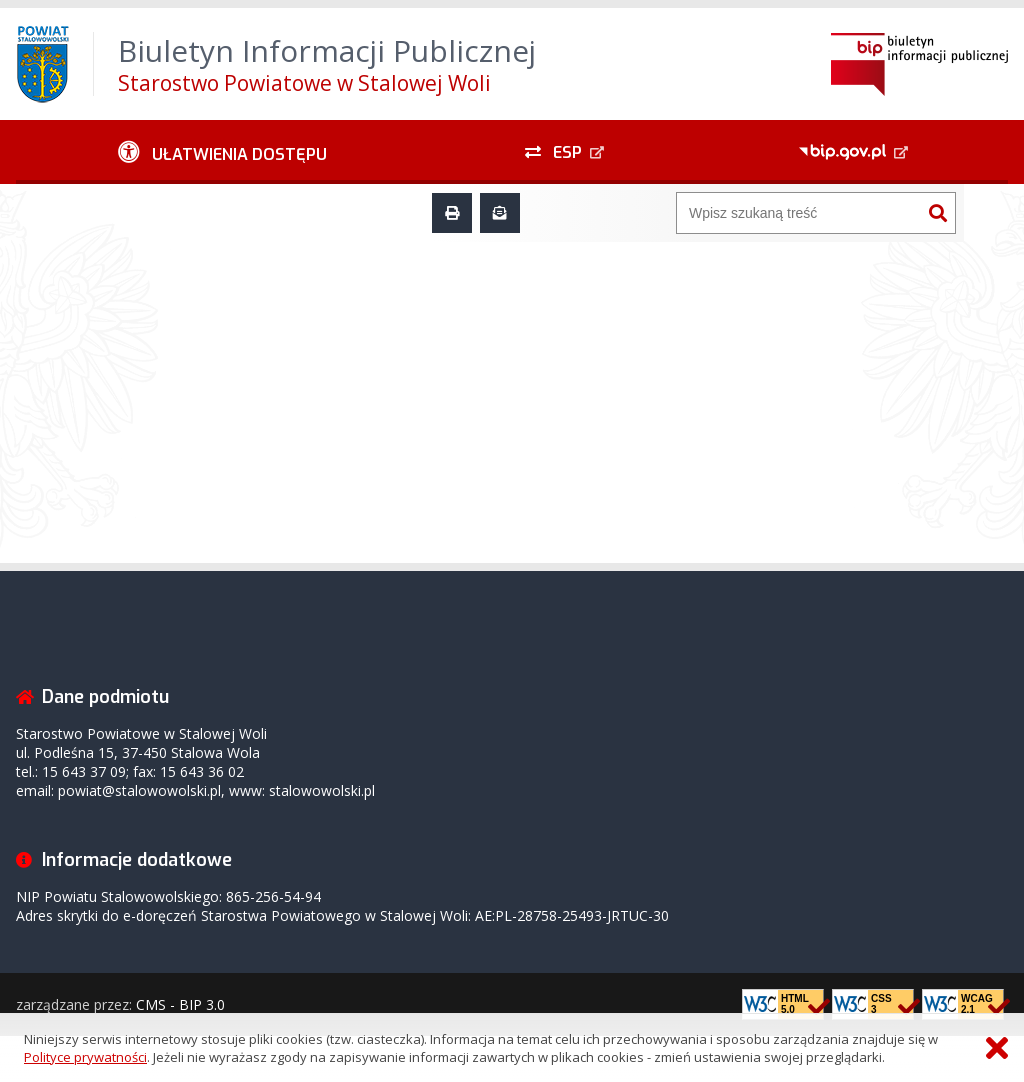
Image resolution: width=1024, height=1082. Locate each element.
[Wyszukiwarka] (799, 213)
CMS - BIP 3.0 (180, 1004)
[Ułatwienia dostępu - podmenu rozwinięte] (222, 152)
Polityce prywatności (85, 1057)
